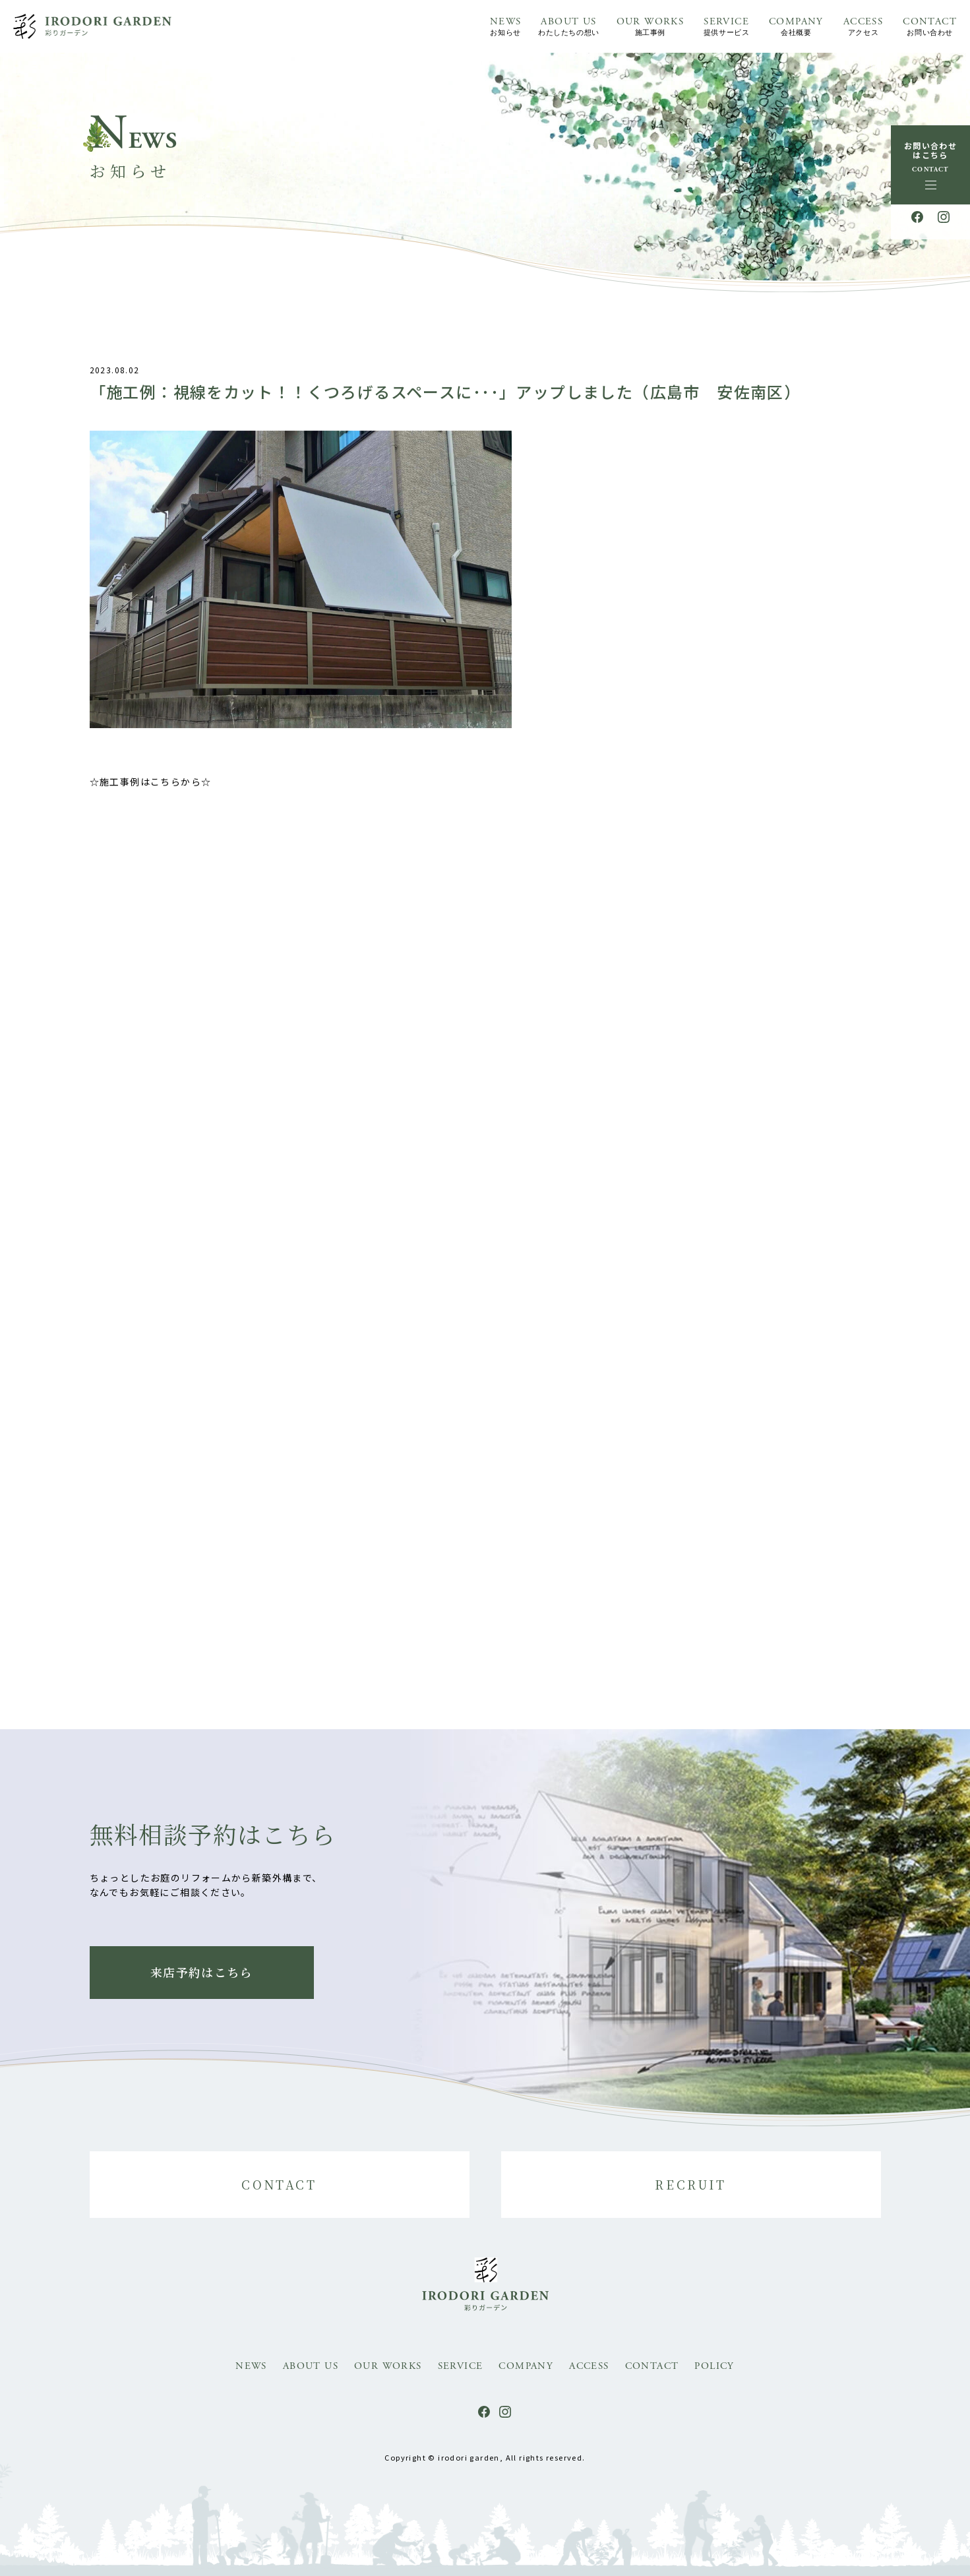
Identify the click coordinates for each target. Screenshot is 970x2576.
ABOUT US (568, 27)
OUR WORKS (650, 27)
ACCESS (863, 27)
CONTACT (930, 27)
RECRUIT (690, 2184)
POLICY (714, 2366)
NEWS (506, 27)
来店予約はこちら (201, 1971)
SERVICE (726, 27)
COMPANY (796, 27)
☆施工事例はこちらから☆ (151, 790)
